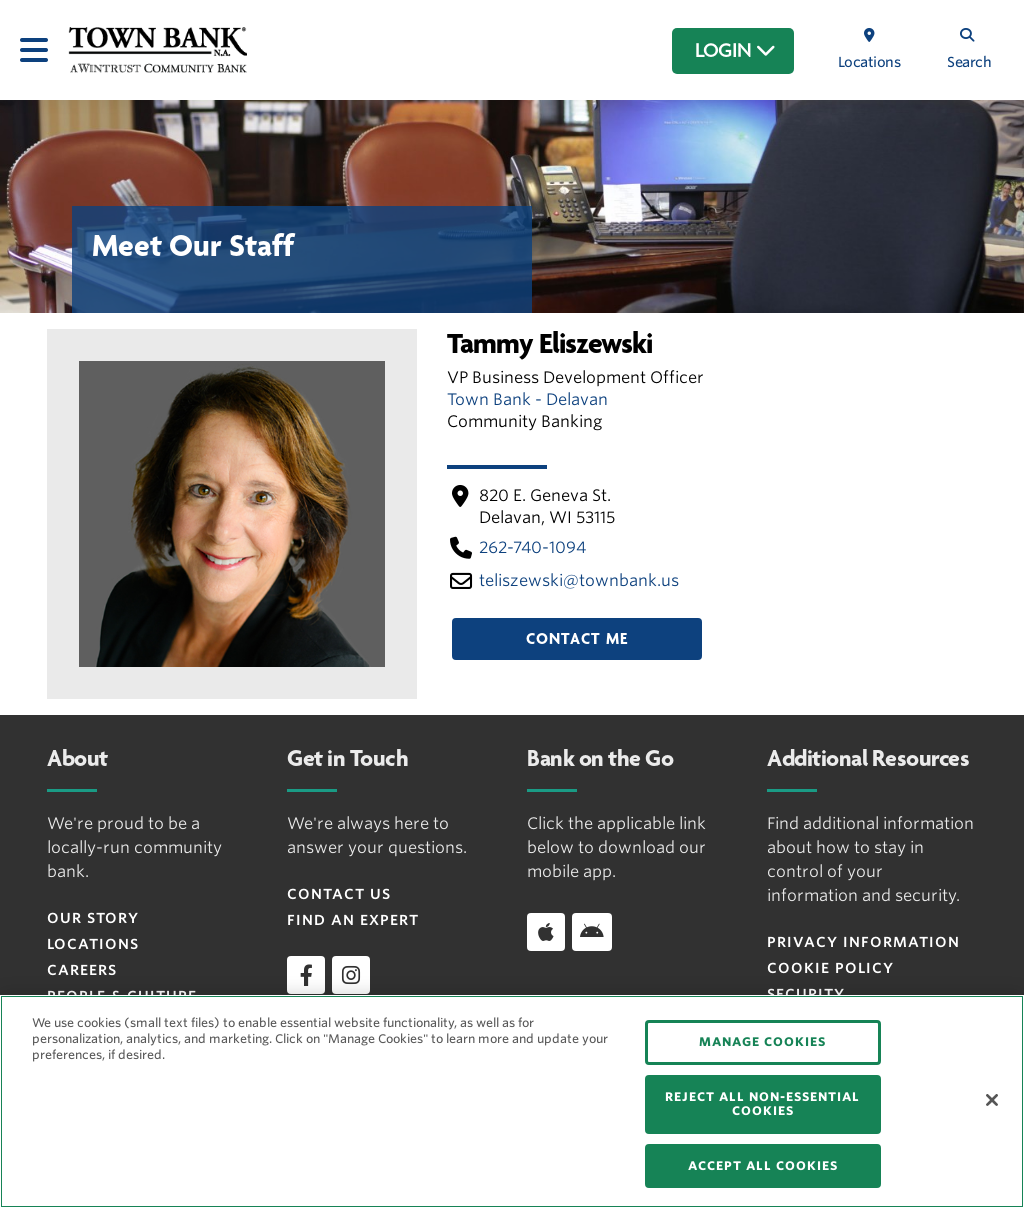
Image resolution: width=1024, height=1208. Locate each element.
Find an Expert (353, 920)
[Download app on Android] (592, 932)
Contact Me (577, 639)
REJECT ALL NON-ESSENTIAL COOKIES (762, 1103)
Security (806, 994)
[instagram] (351, 975)
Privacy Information (863, 942)
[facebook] (306, 975)
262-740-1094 (532, 547)
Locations (93, 944)
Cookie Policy (830, 968)
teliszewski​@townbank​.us (579, 580)
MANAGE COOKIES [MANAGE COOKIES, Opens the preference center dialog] (762, 1041)
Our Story (93, 918)
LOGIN (735, 51)
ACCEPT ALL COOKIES (763, 1165)
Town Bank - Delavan (527, 399)
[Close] (992, 1100)
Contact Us (339, 894)
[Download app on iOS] (546, 932)
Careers (82, 970)
